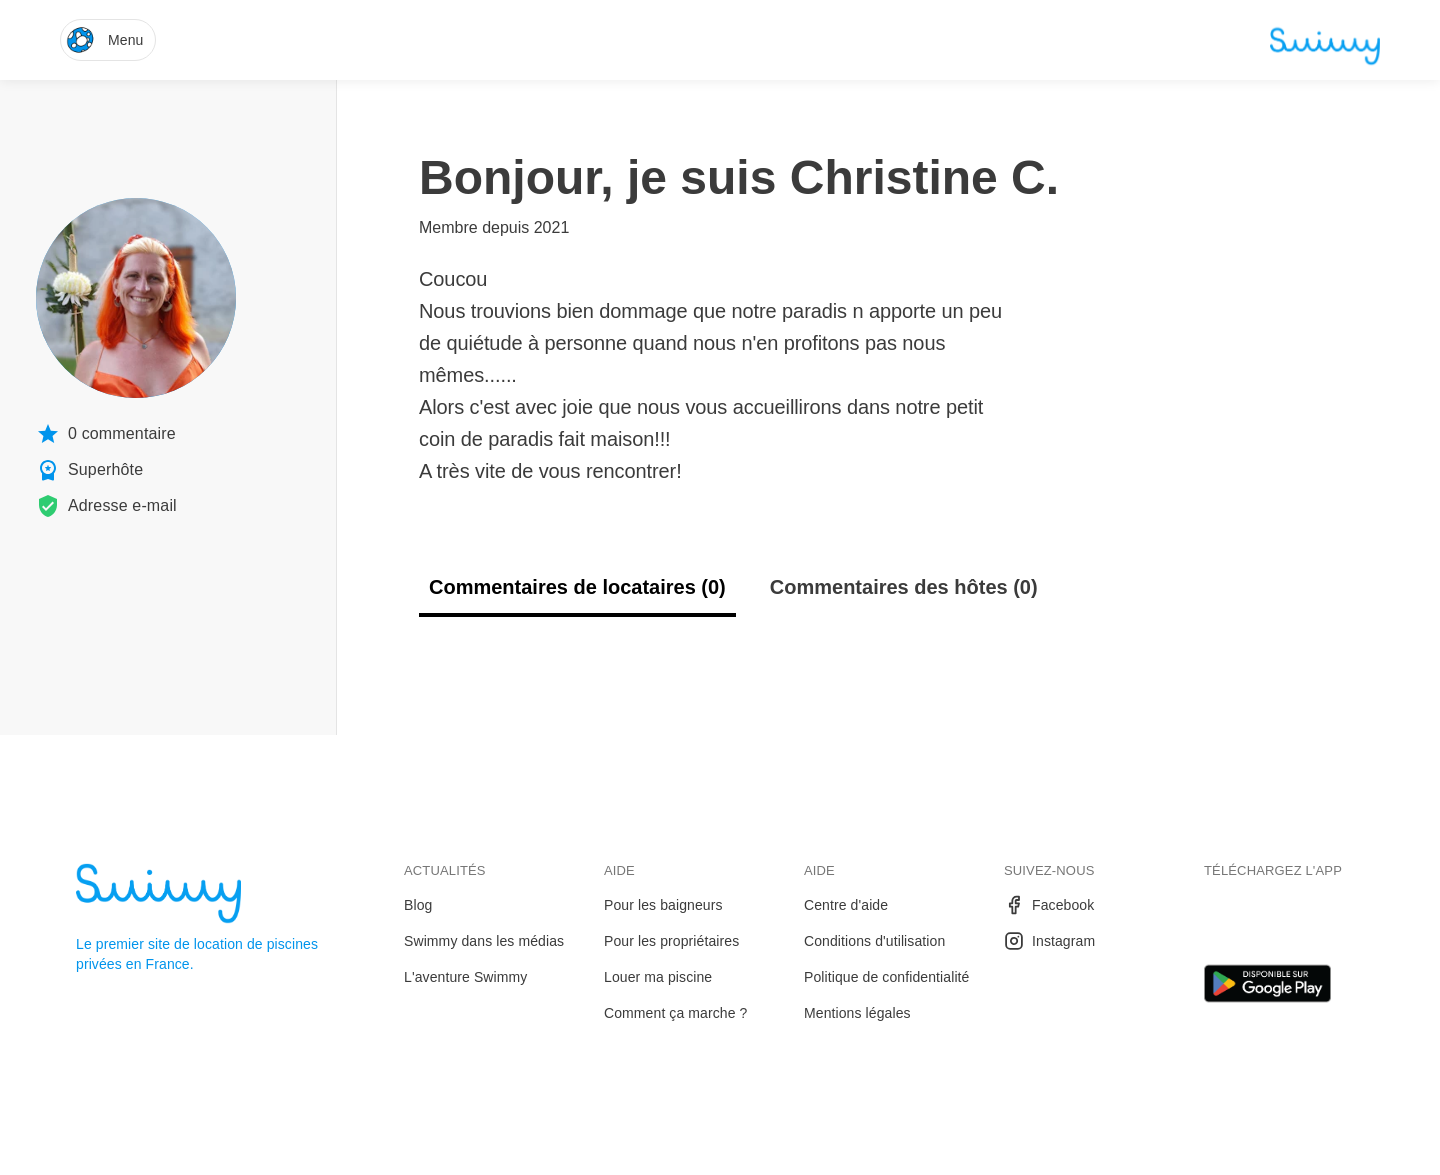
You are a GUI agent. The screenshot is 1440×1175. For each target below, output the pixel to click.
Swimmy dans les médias (484, 941)
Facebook (1049, 905)
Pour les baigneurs (663, 905)
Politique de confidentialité (886, 977)
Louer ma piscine (658, 977)
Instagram (1049, 941)
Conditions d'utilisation (874, 941)
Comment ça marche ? (676, 1013)
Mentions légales (857, 1013)
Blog (418, 905)
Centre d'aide (846, 905)
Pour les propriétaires (671, 941)
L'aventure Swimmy (465, 977)
